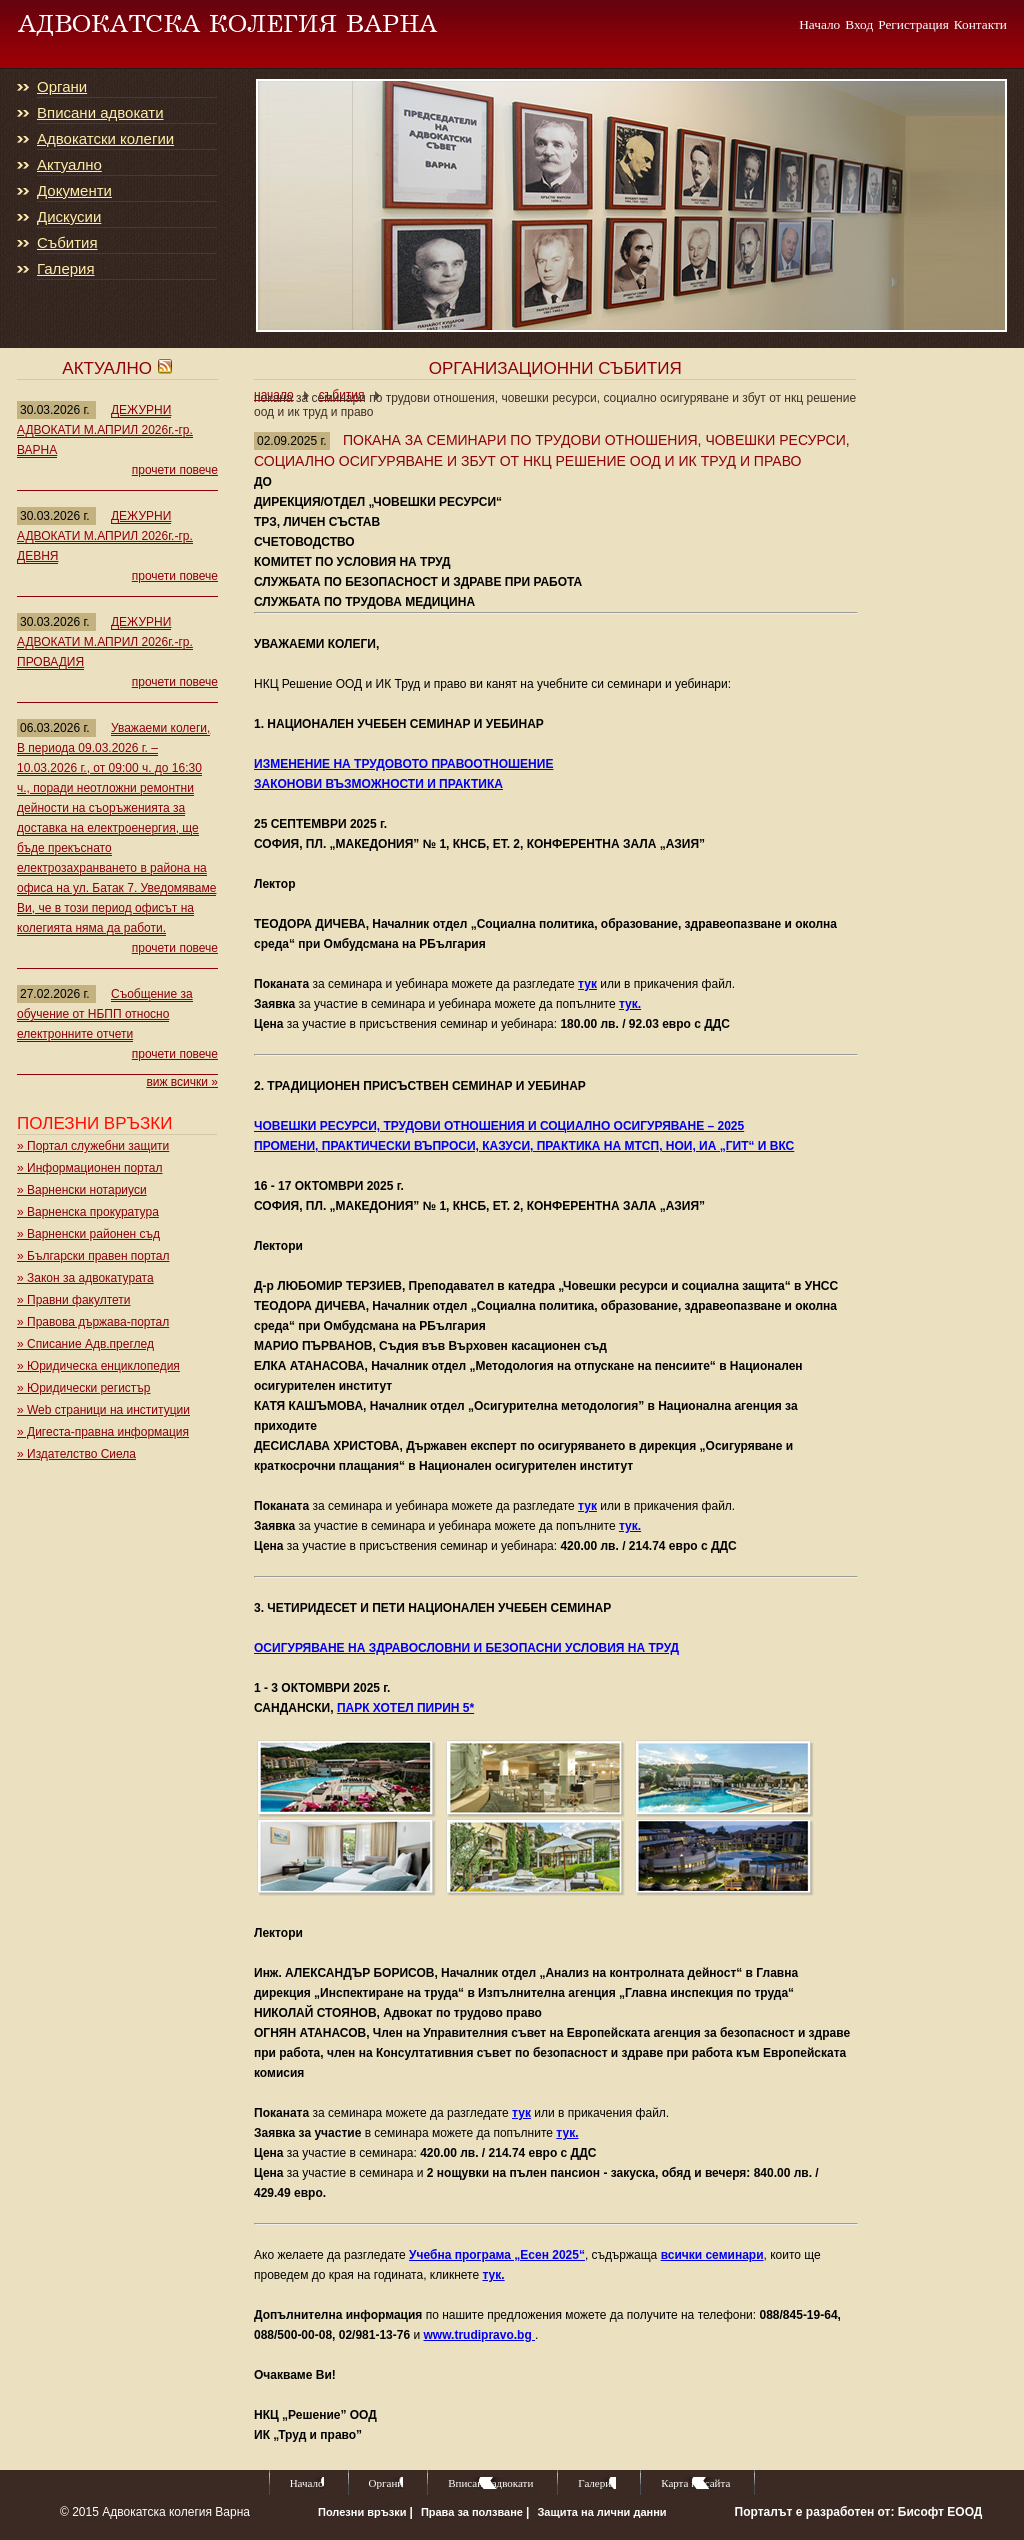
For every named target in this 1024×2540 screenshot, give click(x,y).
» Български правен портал (93, 1256)
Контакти (980, 24)
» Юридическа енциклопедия (98, 1366)
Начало (819, 24)
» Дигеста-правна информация (103, 1432)
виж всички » (182, 1082)
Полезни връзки (364, 2512)
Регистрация (913, 24)
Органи (62, 87)
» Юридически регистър (84, 1388)
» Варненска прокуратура (88, 1212)
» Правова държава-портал (93, 1322)
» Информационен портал (90, 1168)
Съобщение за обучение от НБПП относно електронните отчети (105, 1014)
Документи (74, 191)
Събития (67, 243)
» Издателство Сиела (76, 1454)
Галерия (66, 269)
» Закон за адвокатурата (85, 1278)
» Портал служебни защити (93, 1146)
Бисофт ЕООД (940, 2512)
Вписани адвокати (100, 113)
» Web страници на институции (103, 1410)
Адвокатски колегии (105, 139)
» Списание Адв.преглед (85, 1344)
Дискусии (69, 217)
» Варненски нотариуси (82, 1190)
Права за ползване (473, 2512)
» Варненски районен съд (88, 1234)
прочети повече (175, 470)
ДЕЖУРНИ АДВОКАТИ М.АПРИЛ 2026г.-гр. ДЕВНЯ (105, 536)
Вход (859, 24)
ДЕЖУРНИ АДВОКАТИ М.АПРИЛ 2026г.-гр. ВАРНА (105, 430)
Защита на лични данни (601, 2512)
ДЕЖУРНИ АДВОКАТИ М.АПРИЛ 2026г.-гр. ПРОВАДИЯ (105, 642)
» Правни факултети (74, 1300)
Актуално (69, 165)
